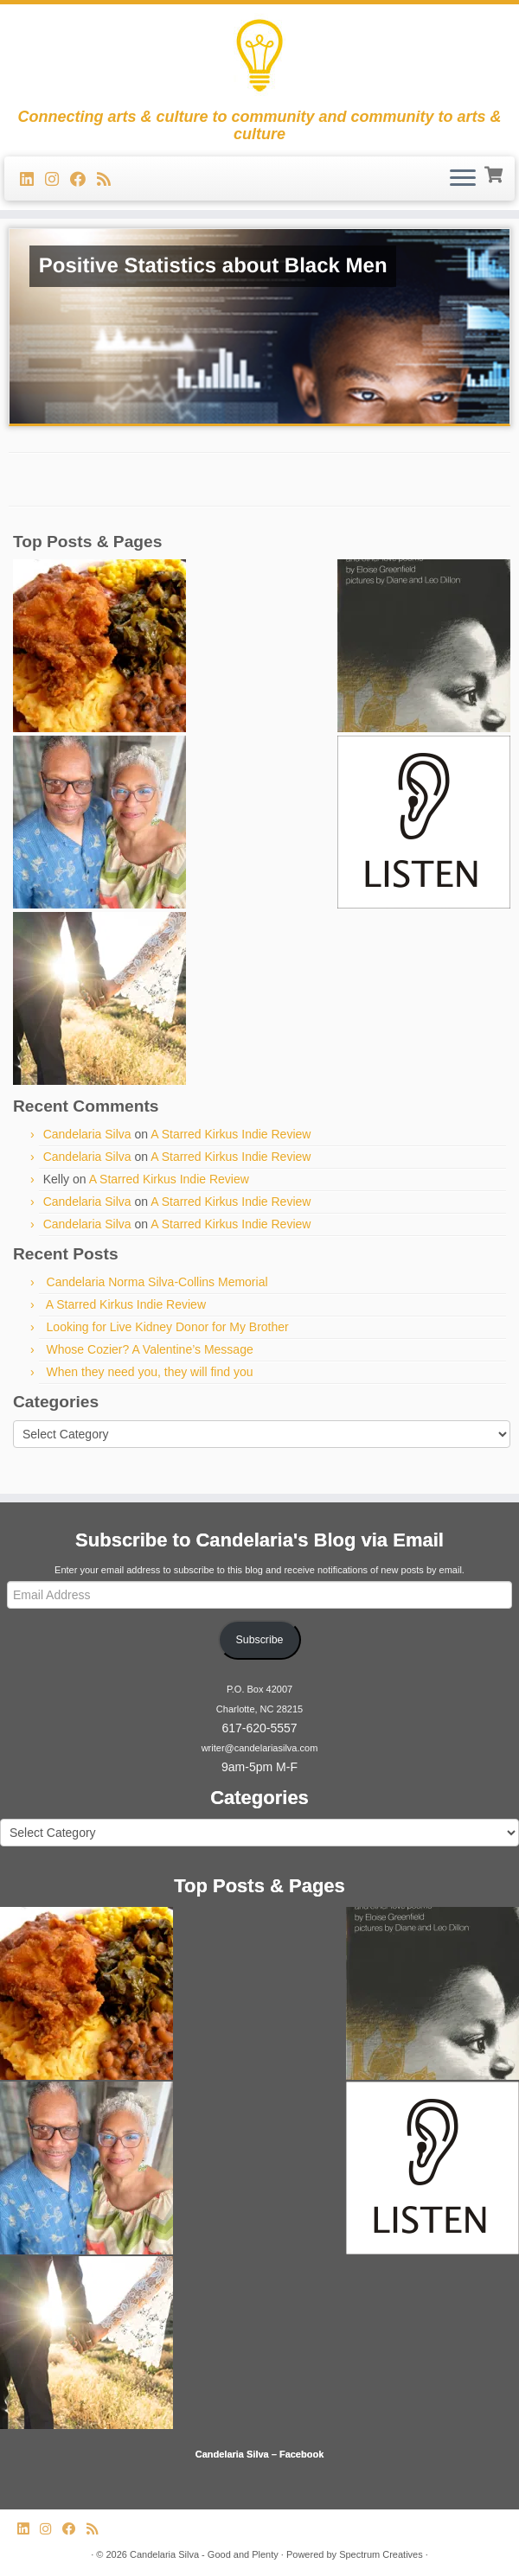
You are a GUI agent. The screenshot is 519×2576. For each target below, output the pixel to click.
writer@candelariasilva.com (260, 1748)
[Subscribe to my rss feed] (109, 179)
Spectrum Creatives (381, 2554)
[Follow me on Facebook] (83, 179)
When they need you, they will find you (150, 1372)
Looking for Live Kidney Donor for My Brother (168, 1327)
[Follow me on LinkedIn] (32, 179)
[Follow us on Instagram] (57, 179)
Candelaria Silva (87, 1134)
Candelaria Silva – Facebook (259, 2454)
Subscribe (260, 1640)
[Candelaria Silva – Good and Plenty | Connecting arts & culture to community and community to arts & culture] (259, 56)
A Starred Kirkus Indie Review (231, 1134)
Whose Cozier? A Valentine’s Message (150, 1349)
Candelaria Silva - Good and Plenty (204, 2554)
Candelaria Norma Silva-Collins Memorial (157, 1282)
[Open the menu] (463, 179)
